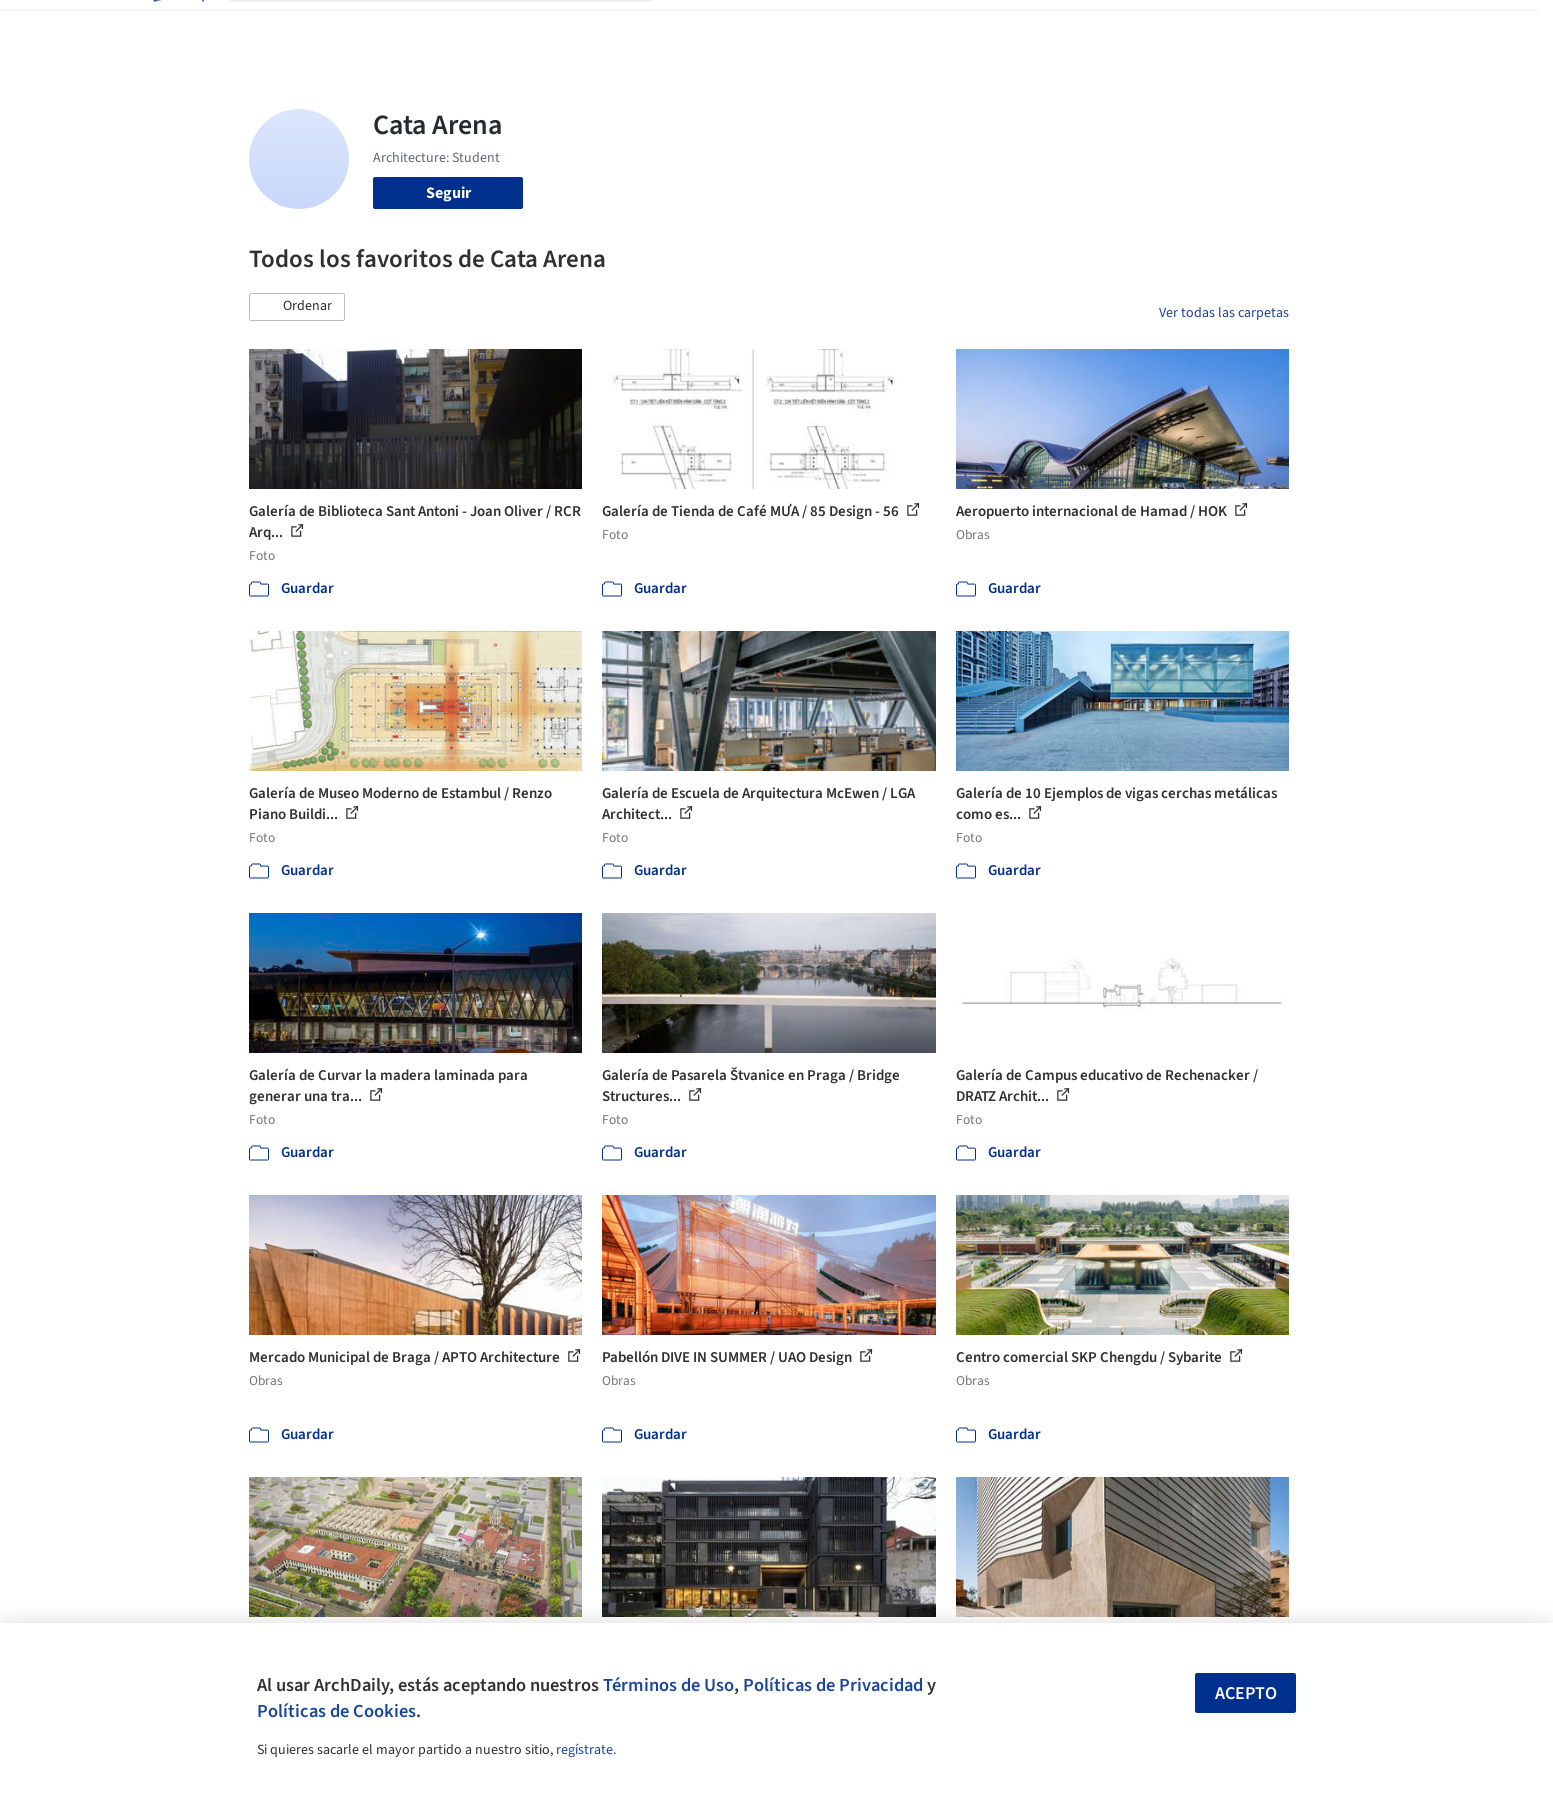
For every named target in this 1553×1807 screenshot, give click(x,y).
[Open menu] (1377, 28)
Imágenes (763, 28)
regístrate (584, 1750)
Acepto (1246, 1693)
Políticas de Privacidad (833, 1685)
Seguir (448, 193)
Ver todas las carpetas (1224, 313)
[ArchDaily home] (177, 28)
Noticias (970, 28)
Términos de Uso (668, 1685)
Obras (693, 28)
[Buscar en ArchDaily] (457, 28)
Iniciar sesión (1145, 28)
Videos (1037, 28)
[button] (297, 307)
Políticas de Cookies (336, 1711)
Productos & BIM (869, 28)
